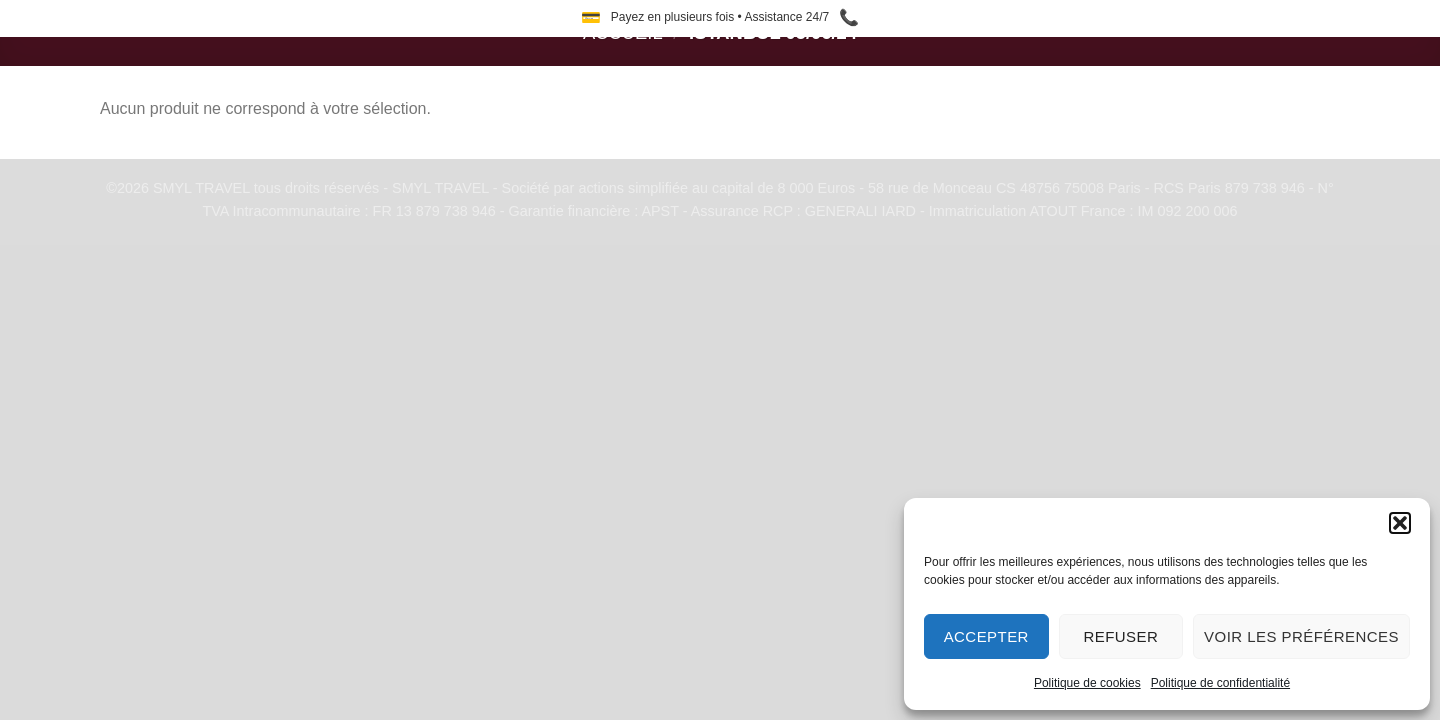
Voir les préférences (1301, 636)
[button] (1400, 523)
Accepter (986, 636)
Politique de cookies (1087, 683)
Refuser (1120, 636)
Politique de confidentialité (1220, 683)
